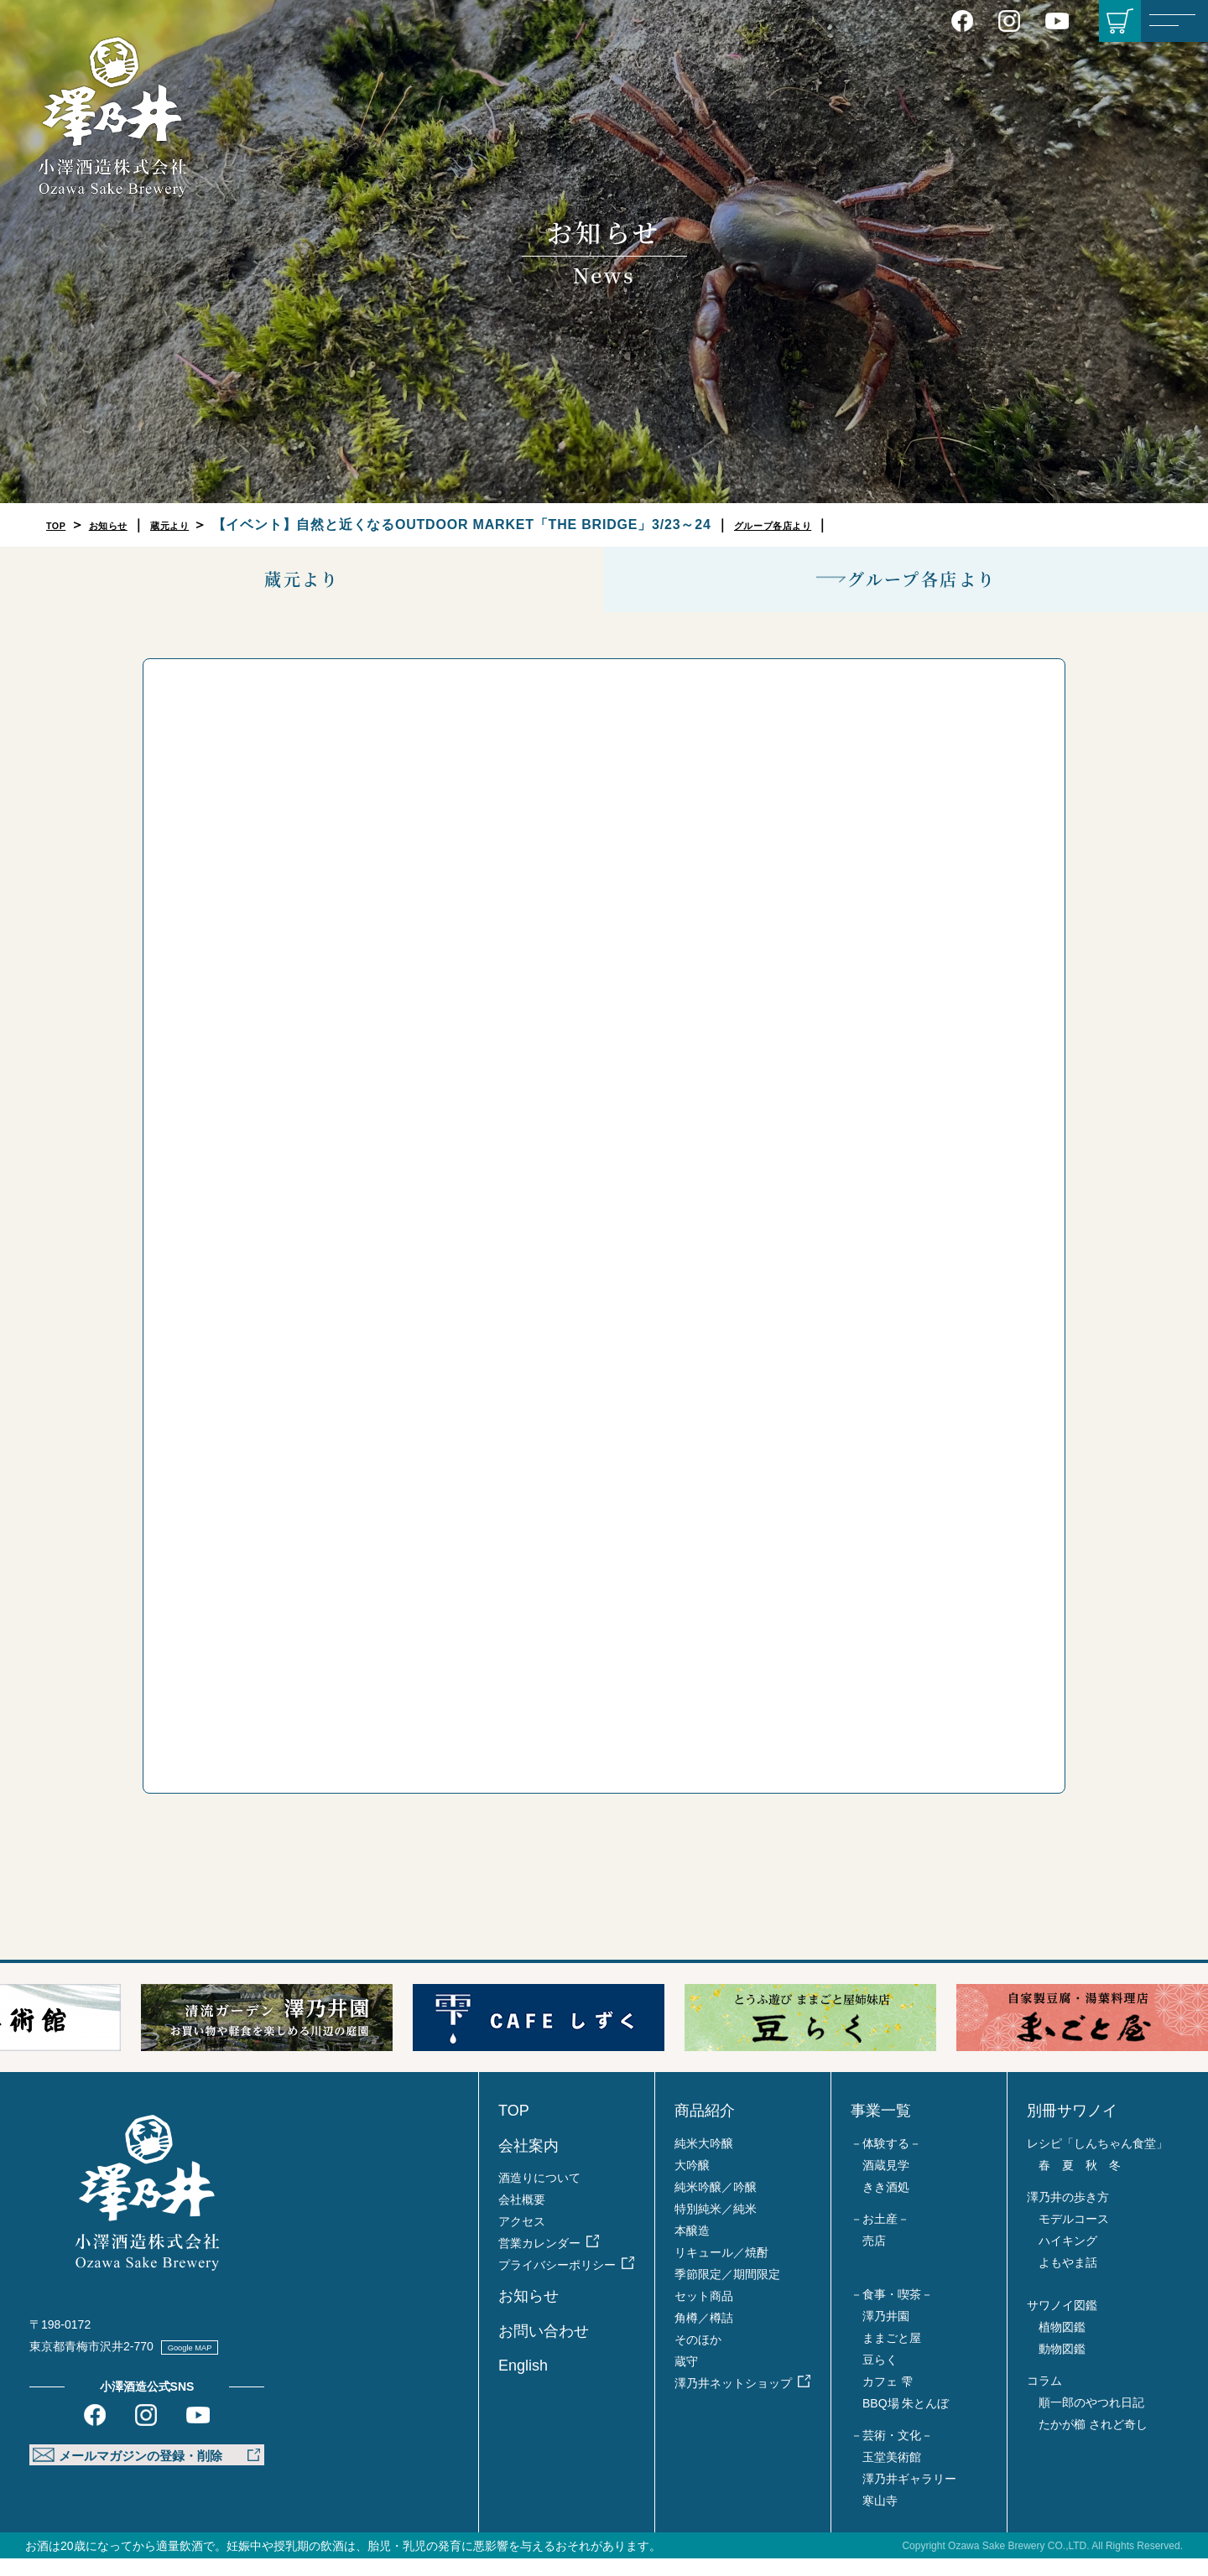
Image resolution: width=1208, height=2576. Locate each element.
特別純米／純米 (715, 2226)
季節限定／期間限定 (727, 2291)
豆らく (880, 2377)
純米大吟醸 (703, 2161)
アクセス (521, 2239)
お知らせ (126, 524)
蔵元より (206, 524)
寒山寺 (880, 2518)
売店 (874, 2258)
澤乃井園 (885, 2333)
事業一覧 (881, 2129)
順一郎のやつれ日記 (1091, 2420)
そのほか (697, 2357)
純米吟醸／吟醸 (715, 2204)
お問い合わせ (543, 2348)
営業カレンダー (539, 2260)
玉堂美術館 (891, 2474)
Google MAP (207, 2364)
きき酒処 (885, 2204)
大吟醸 (692, 2182)
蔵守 (686, 2379)
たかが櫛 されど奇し (1093, 2442)
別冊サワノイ (1072, 2129)
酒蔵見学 (885, 2182)
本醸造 (692, 2248)
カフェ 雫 (887, 2399)
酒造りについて (539, 2195)
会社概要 (521, 2217)
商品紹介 (704, 2129)
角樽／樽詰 (703, 2335)
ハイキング (1068, 2258)
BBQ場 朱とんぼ (905, 2421)
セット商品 (703, 2313)
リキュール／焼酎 (721, 2270)
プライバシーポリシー (557, 2282)
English (523, 2383)
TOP (61, 524)
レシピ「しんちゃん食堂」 (1097, 2161)
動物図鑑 (1062, 2366)
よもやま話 (1068, 2280)
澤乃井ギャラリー (909, 2496)
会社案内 (528, 2163)
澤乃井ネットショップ (733, 2400)
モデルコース (1074, 2236)
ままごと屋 (891, 2355)
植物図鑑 (1062, 2344)
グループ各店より (834, 524)
